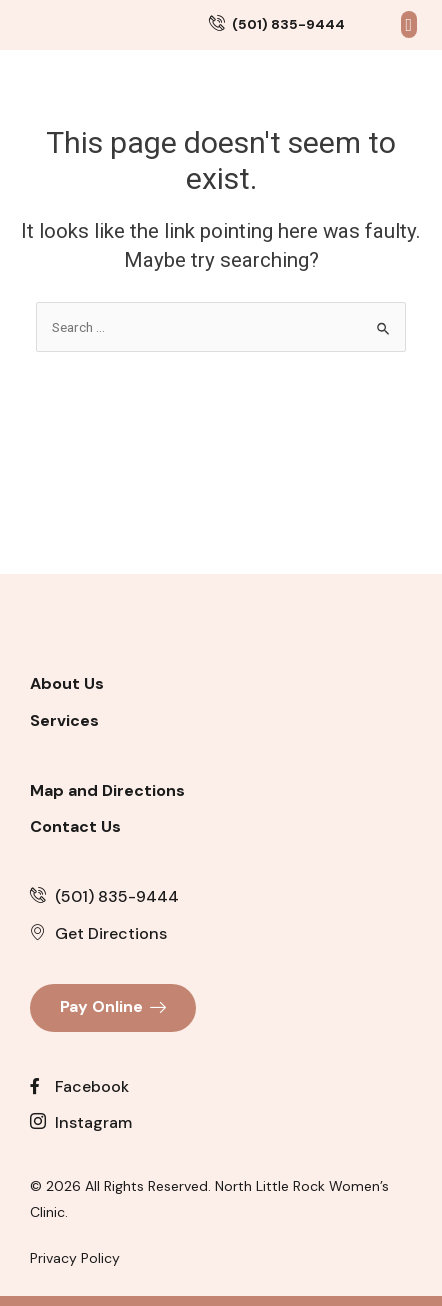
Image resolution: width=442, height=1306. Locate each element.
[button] (409, 40)
